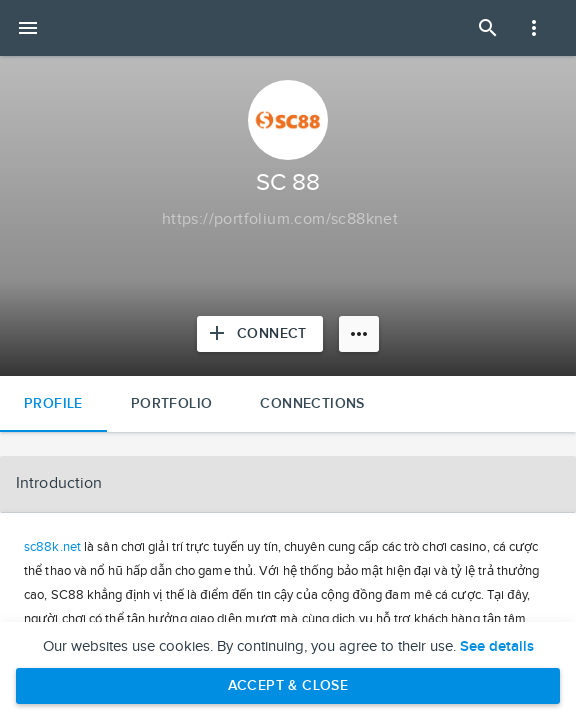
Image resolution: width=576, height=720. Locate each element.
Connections (312, 403)
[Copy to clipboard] (280, 220)
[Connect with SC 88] (260, 334)
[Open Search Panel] (488, 28)
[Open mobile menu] (28, 28)
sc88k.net (52, 547)
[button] (288, 484)
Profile (53, 403)
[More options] (359, 334)
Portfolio (172, 403)
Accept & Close (288, 685)
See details (497, 647)
